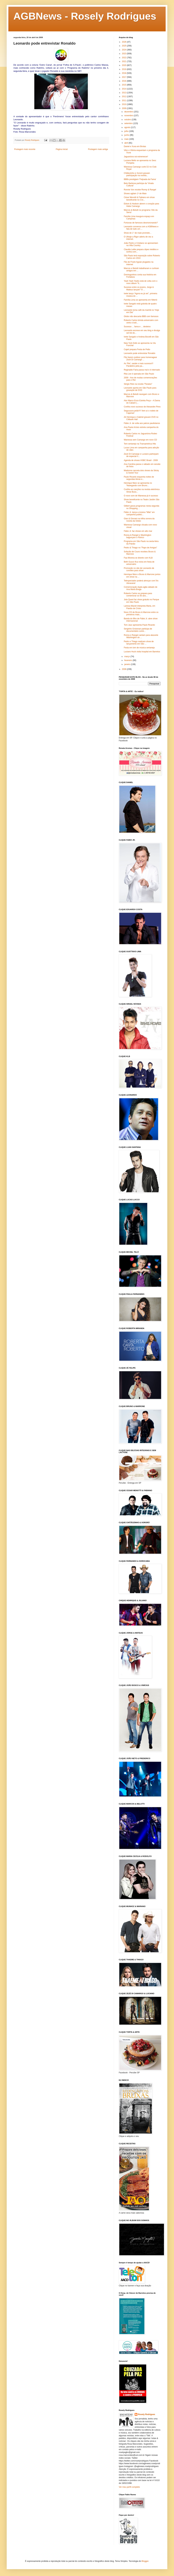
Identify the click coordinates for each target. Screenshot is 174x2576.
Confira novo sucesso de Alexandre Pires (142, 407)
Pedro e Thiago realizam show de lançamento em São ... (139, 642)
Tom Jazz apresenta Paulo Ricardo (139, 625)
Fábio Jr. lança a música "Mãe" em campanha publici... (139, 513)
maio (126, 139)
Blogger (145, 2561)
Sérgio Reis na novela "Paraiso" (138, 384)
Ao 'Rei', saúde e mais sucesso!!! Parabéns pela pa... (138, 364)
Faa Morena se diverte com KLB (138, 558)
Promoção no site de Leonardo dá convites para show (139, 569)
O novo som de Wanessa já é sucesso (141, 496)
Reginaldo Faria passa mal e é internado (142, 370)
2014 (124, 89)
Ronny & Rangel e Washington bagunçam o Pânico (137, 536)
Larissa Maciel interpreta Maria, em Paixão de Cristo (139, 607)
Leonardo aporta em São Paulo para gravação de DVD (140, 389)
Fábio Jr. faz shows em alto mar (138, 531)
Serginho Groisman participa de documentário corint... (138, 630)
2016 (124, 81)
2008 (124, 669)
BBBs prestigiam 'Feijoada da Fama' (140, 179)
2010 (124, 104)
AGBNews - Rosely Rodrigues (84, 16)
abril (126, 143)
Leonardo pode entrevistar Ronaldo (139, 353)
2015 (124, 85)
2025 (124, 46)
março (127, 656)
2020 (124, 65)
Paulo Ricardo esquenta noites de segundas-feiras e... (139, 478)
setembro (128, 123)
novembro (129, 115)
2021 (124, 61)
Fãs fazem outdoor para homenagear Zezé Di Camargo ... (140, 358)
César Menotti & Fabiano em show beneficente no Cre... (139, 198)
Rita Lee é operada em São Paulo (139, 374)
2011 (124, 100)
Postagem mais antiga (98, 149)
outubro (128, 119)
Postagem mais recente (24, 149)
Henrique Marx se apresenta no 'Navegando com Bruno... (138, 484)
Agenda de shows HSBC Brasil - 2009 (141, 460)
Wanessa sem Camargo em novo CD (140, 440)
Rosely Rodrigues (146, 2414)
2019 (124, 69)
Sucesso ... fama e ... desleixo (137, 326)
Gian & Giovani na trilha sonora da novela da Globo (139, 519)
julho (126, 131)
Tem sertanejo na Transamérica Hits (140, 444)
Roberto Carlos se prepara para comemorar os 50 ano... (138, 594)
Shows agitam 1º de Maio (135, 193)
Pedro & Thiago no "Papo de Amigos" (140, 547)
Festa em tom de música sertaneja (139, 647)
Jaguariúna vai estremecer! (136, 156)
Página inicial (62, 149)
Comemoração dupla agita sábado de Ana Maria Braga (140, 588)
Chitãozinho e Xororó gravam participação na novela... (137, 174)
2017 (124, 77)
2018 (124, 73)
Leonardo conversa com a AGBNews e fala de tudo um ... (141, 227)
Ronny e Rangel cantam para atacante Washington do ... (141, 636)
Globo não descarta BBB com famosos (141, 316)
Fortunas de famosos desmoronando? (141, 223)
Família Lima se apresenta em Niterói (140, 300)
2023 (124, 53)
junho (127, 135)
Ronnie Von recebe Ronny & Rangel (140, 189)
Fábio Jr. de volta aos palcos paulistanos (142, 423)
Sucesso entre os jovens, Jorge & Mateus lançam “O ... (139, 288)
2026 (124, 42)
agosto (127, 127)
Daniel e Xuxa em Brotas (135, 146)
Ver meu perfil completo (129, 2487)
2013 (124, 92)
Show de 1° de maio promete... (137, 233)
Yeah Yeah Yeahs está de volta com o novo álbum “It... (140, 282)
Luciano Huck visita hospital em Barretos (142, 651)
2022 (124, 57)
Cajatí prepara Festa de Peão (137, 349)
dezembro (129, 112)
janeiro (127, 664)
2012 (124, 96)
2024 (124, 50)
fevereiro (128, 660)
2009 (124, 108)
